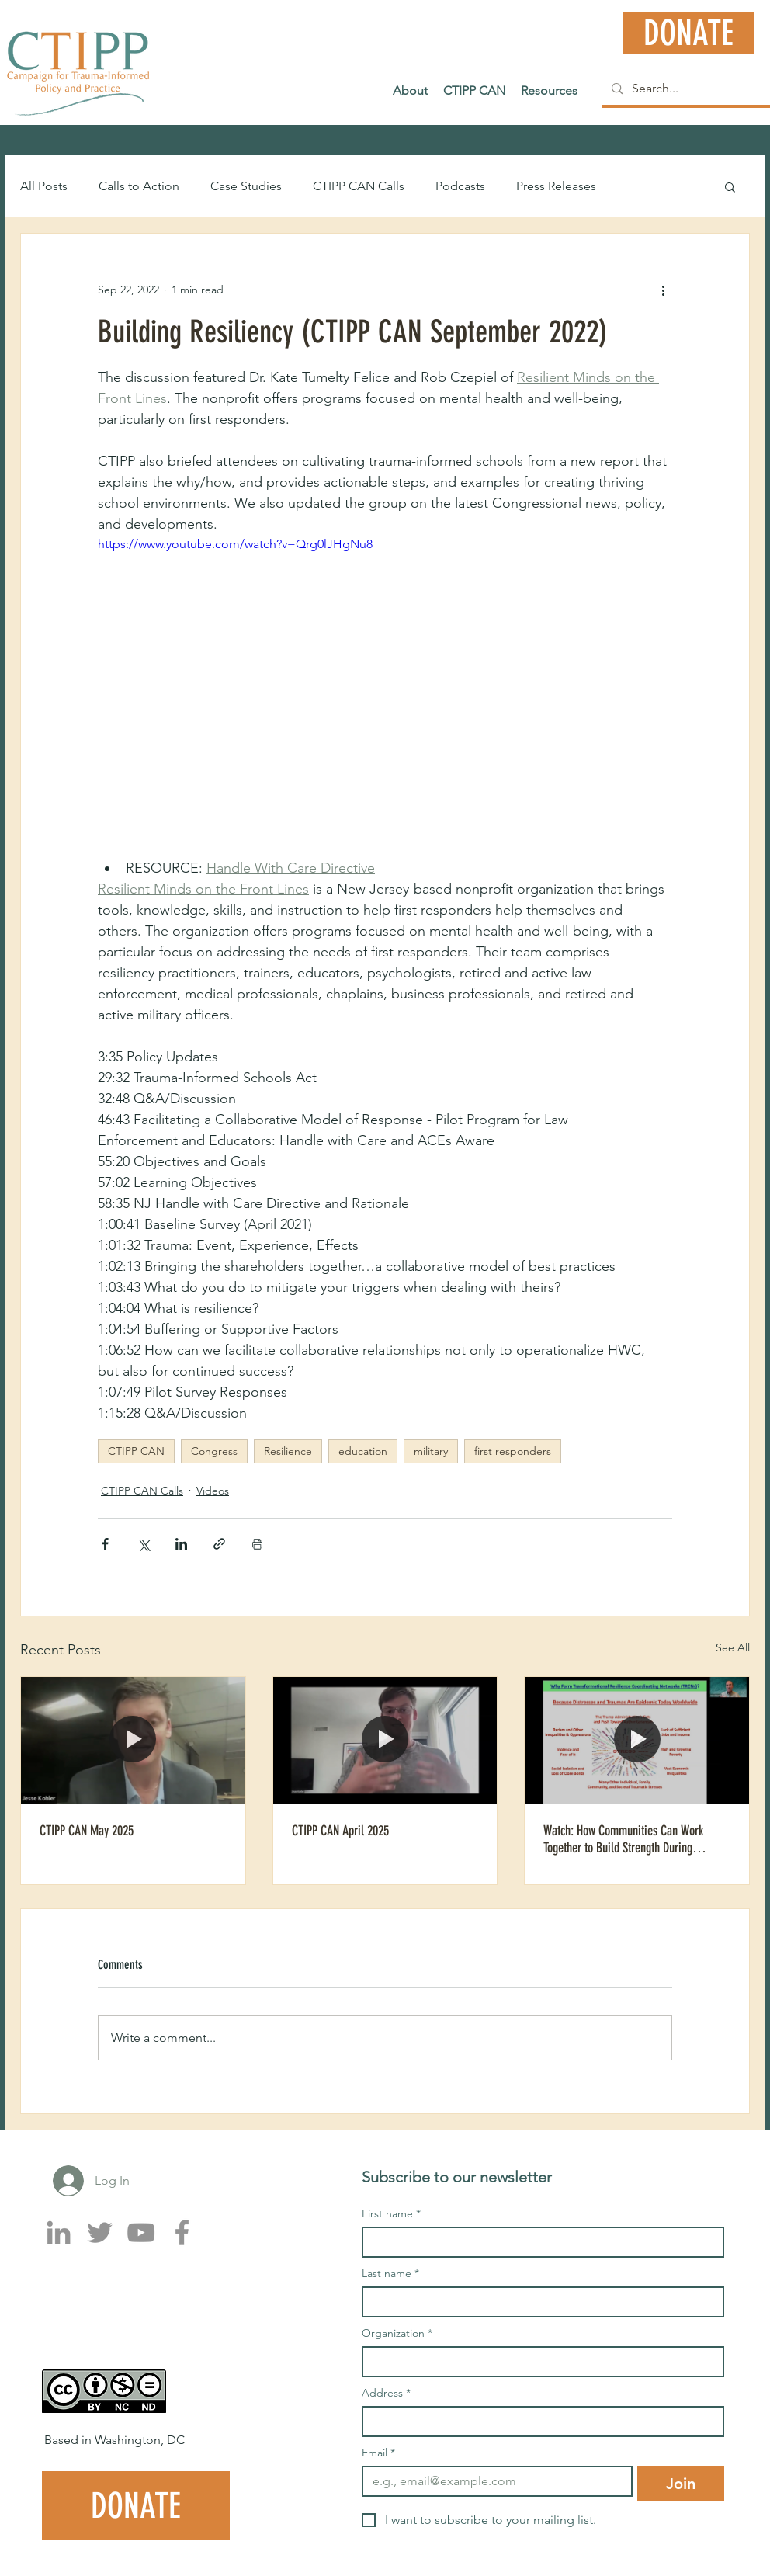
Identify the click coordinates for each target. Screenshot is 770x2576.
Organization (397, 2333)
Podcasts (460, 186)
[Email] (492, 2481)
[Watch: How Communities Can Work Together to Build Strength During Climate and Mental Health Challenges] (637, 1740)
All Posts (44, 186)
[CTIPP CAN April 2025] (385, 1740)
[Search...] (687, 89)
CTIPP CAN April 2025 (340, 1830)
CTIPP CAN (136, 1451)
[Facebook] (182, 2232)
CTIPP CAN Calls (358, 186)
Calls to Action (139, 186)
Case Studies (246, 186)
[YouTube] (141, 2232)
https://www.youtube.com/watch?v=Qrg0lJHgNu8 (235, 543)
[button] (730, 186)
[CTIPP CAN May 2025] (133, 1740)
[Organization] (538, 2362)
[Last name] (538, 2302)
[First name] (538, 2242)
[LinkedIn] (58, 2232)
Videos (212, 1491)
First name (391, 2213)
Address (386, 2393)
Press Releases (556, 186)
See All (733, 1647)
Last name (390, 2273)
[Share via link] (219, 1543)
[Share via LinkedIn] (181, 1543)
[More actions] (663, 289)
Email (378, 2453)
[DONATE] (688, 33)
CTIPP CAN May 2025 (87, 1830)
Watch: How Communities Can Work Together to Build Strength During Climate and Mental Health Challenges (629, 1839)
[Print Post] (257, 1543)
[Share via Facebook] (105, 1543)
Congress (214, 1451)
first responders (512, 1451)
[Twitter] (99, 2232)
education (362, 1451)
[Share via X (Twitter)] (143, 1543)
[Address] (538, 2421)
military (431, 1451)
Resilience (288, 1451)
